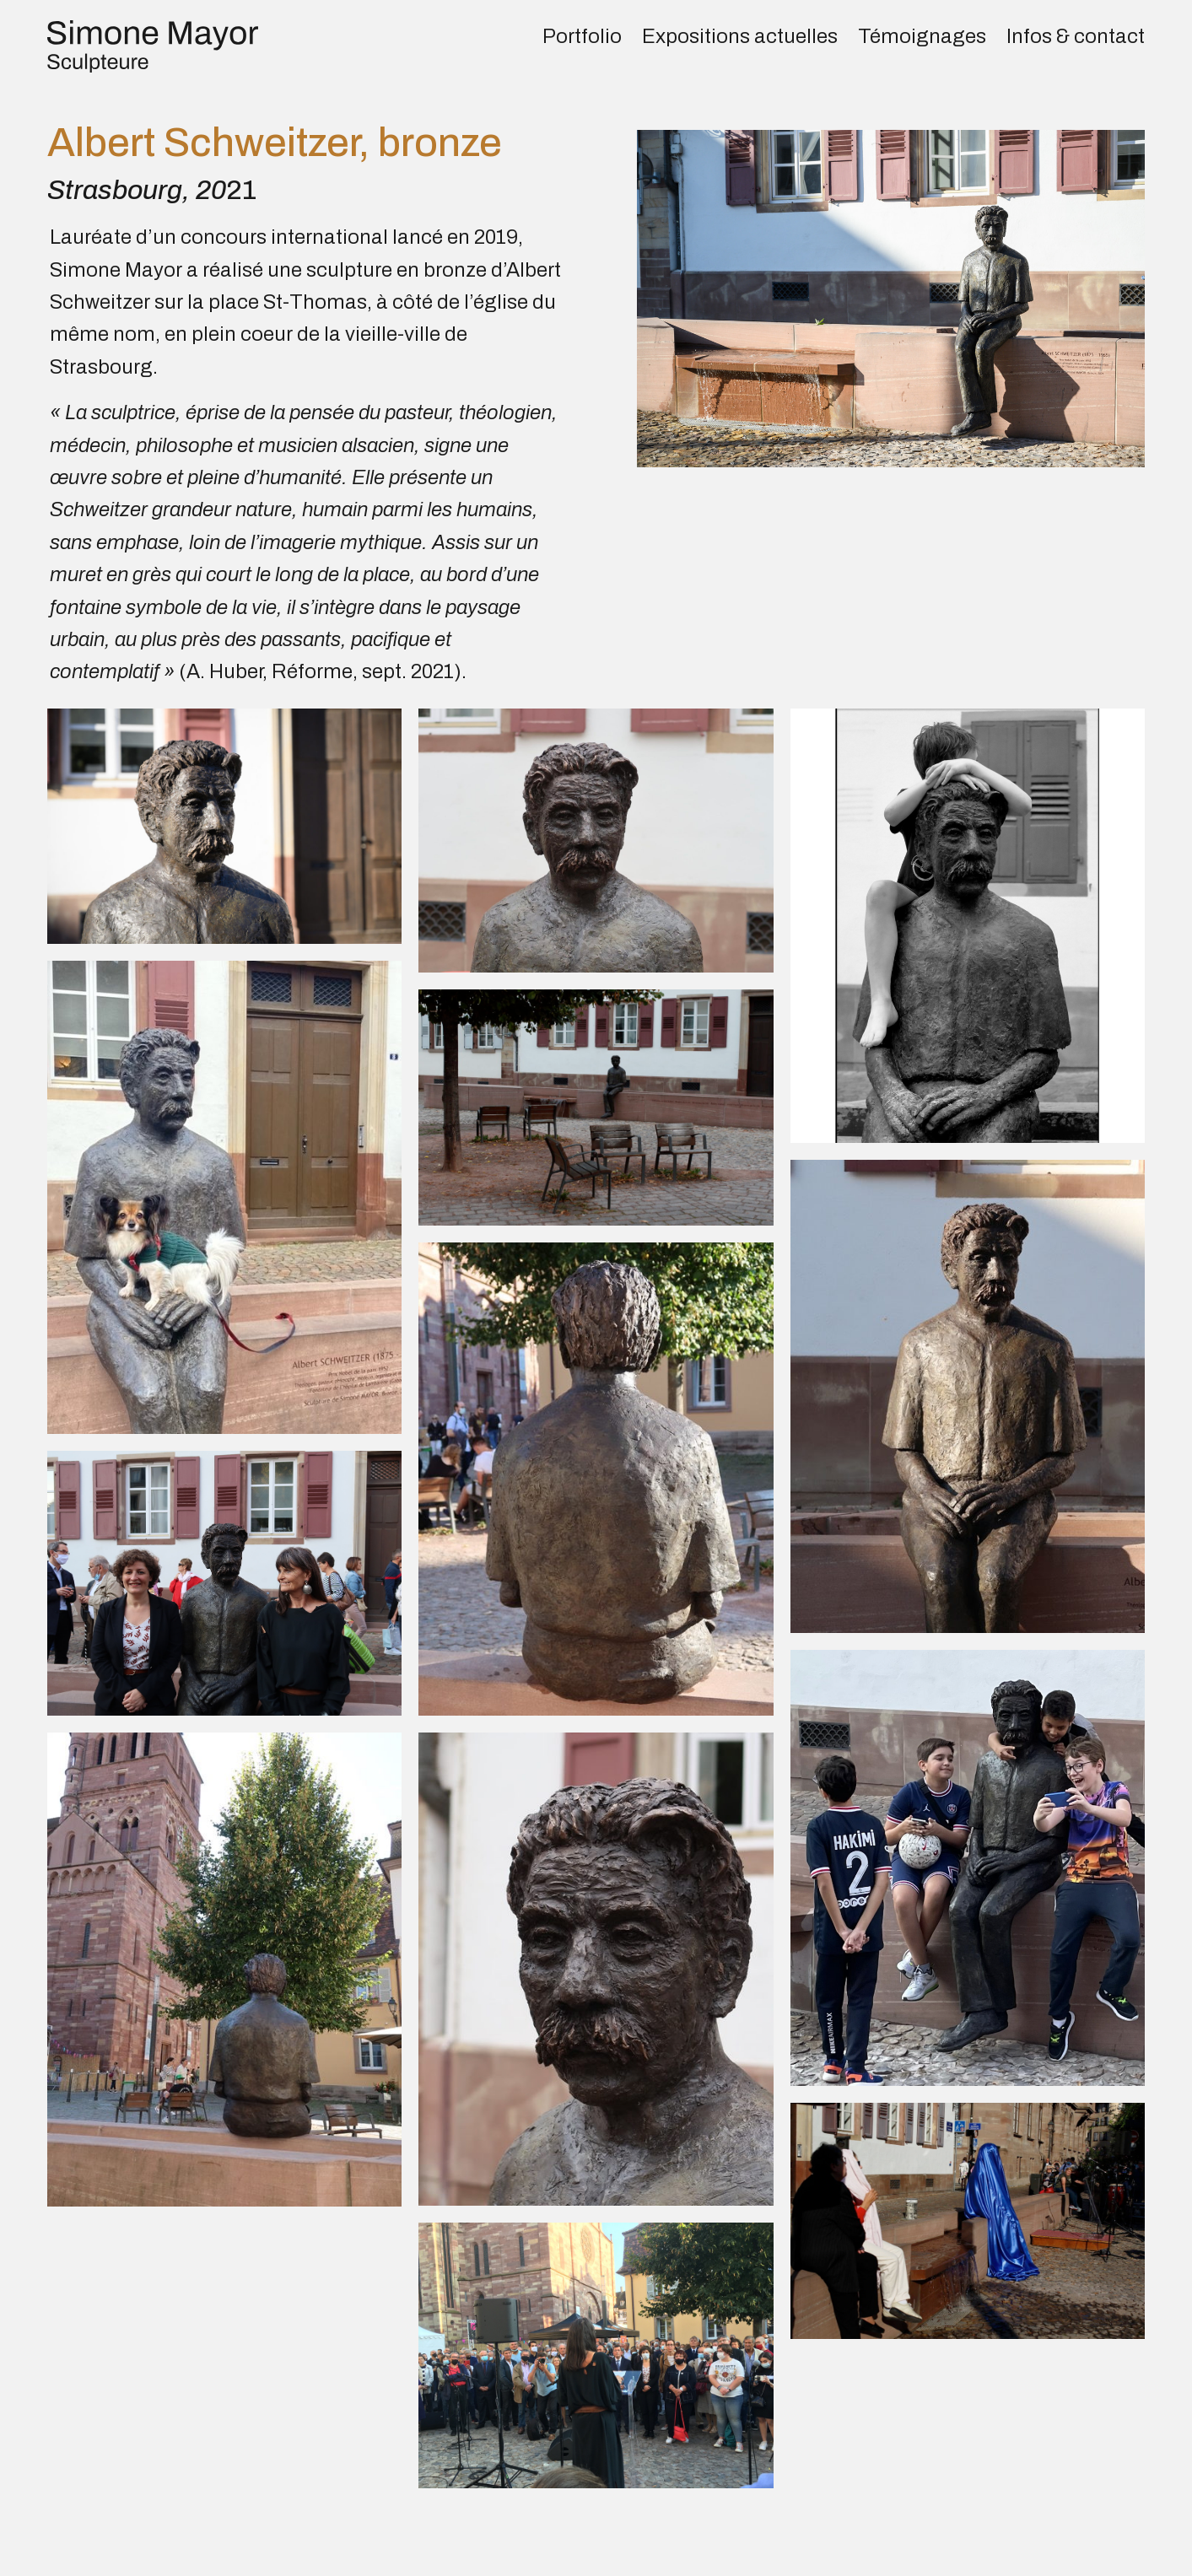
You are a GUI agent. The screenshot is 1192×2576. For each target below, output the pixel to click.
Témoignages (922, 36)
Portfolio (582, 36)
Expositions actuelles (740, 36)
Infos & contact (1075, 36)
